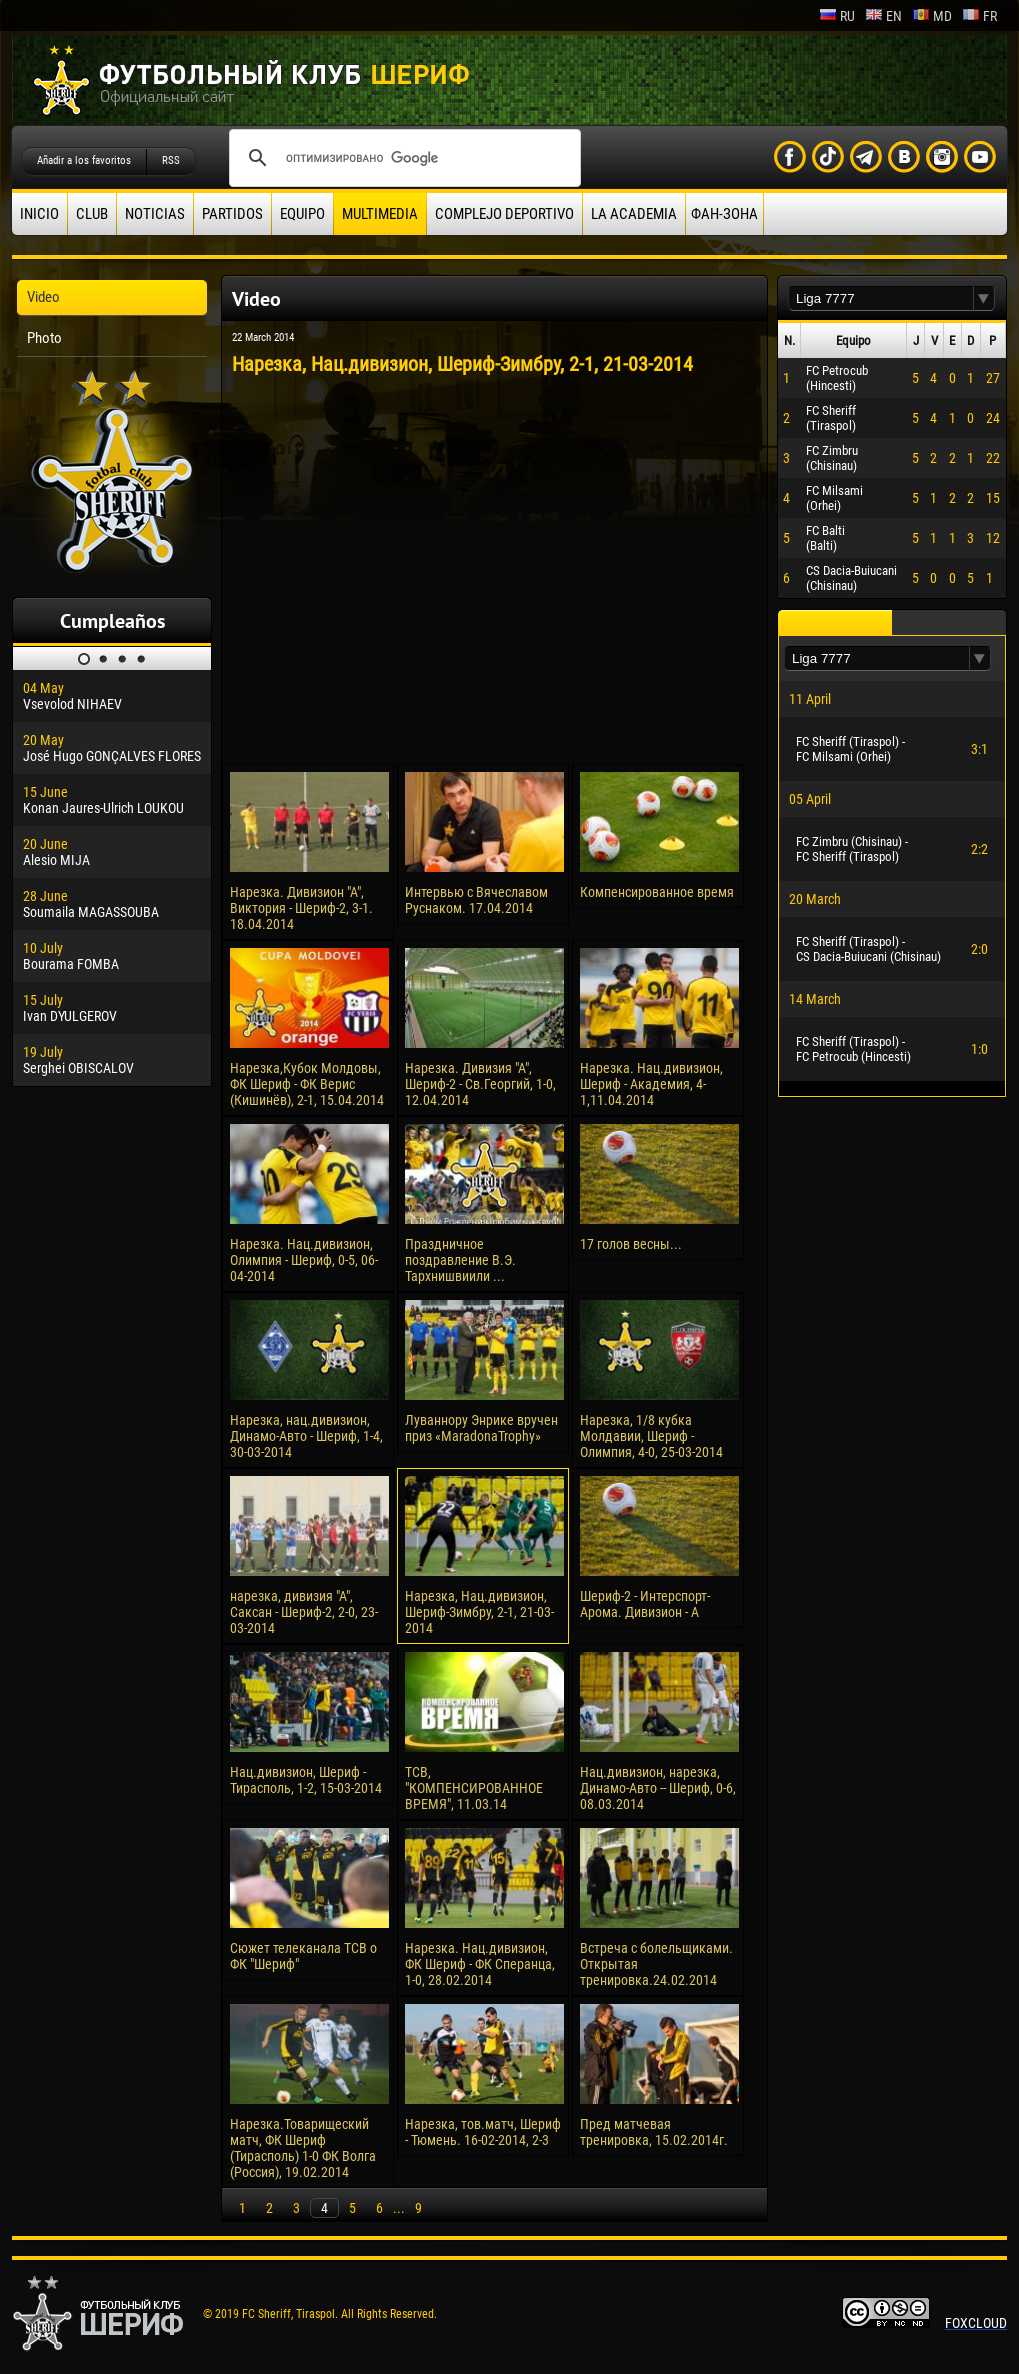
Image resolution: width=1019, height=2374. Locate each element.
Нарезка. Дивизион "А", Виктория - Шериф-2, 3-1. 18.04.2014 (301, 908)
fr (979, 16)
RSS (171, 160)
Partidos (232, 214)
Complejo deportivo (504, 214)
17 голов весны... (631, 1244)
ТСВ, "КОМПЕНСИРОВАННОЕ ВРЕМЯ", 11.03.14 (474, 1788)
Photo (44, 338)
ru (837, 16)
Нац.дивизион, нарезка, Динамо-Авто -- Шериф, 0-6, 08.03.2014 (658, 1788)
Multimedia (380, 214)
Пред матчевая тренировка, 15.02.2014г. (654, 2132)
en (883, 16)
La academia (634, 214)
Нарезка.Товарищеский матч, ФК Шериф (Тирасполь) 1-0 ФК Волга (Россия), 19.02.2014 (303, 2148)
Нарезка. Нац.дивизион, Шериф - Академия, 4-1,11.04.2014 (651, 1084)
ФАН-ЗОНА (724, 214)
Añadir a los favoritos (84, 160)
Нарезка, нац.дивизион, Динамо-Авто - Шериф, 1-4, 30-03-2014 (306, 1436)
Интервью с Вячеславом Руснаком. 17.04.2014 (476, 900)
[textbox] (881, 298)
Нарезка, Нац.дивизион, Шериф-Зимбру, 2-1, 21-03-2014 (479, 1612)
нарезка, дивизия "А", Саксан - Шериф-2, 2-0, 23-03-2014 (304, 1612)
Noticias (155, 214)
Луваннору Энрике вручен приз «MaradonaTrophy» (481, 1428)
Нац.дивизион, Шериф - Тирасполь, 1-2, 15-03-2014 (306, 1780)
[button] (984, 298)
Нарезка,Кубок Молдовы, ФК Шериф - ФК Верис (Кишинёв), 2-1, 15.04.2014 (307, 1084)
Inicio (39, 214)
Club (92, 214)
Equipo (302, 214)
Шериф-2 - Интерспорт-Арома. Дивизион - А (645, 1604)
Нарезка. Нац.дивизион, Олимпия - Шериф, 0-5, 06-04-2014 (304, 1260)
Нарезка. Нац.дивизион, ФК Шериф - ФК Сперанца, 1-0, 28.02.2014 (480, 1964)
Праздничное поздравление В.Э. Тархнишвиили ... (460, 1260)
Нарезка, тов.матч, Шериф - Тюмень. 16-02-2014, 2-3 (483, 2132)
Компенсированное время (657, 892)
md (932, 16)
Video (43, 297)
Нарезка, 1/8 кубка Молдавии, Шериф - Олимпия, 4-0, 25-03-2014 (651, 1436)
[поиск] (402, 158)
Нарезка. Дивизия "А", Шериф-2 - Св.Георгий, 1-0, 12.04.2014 (480, 1084)
